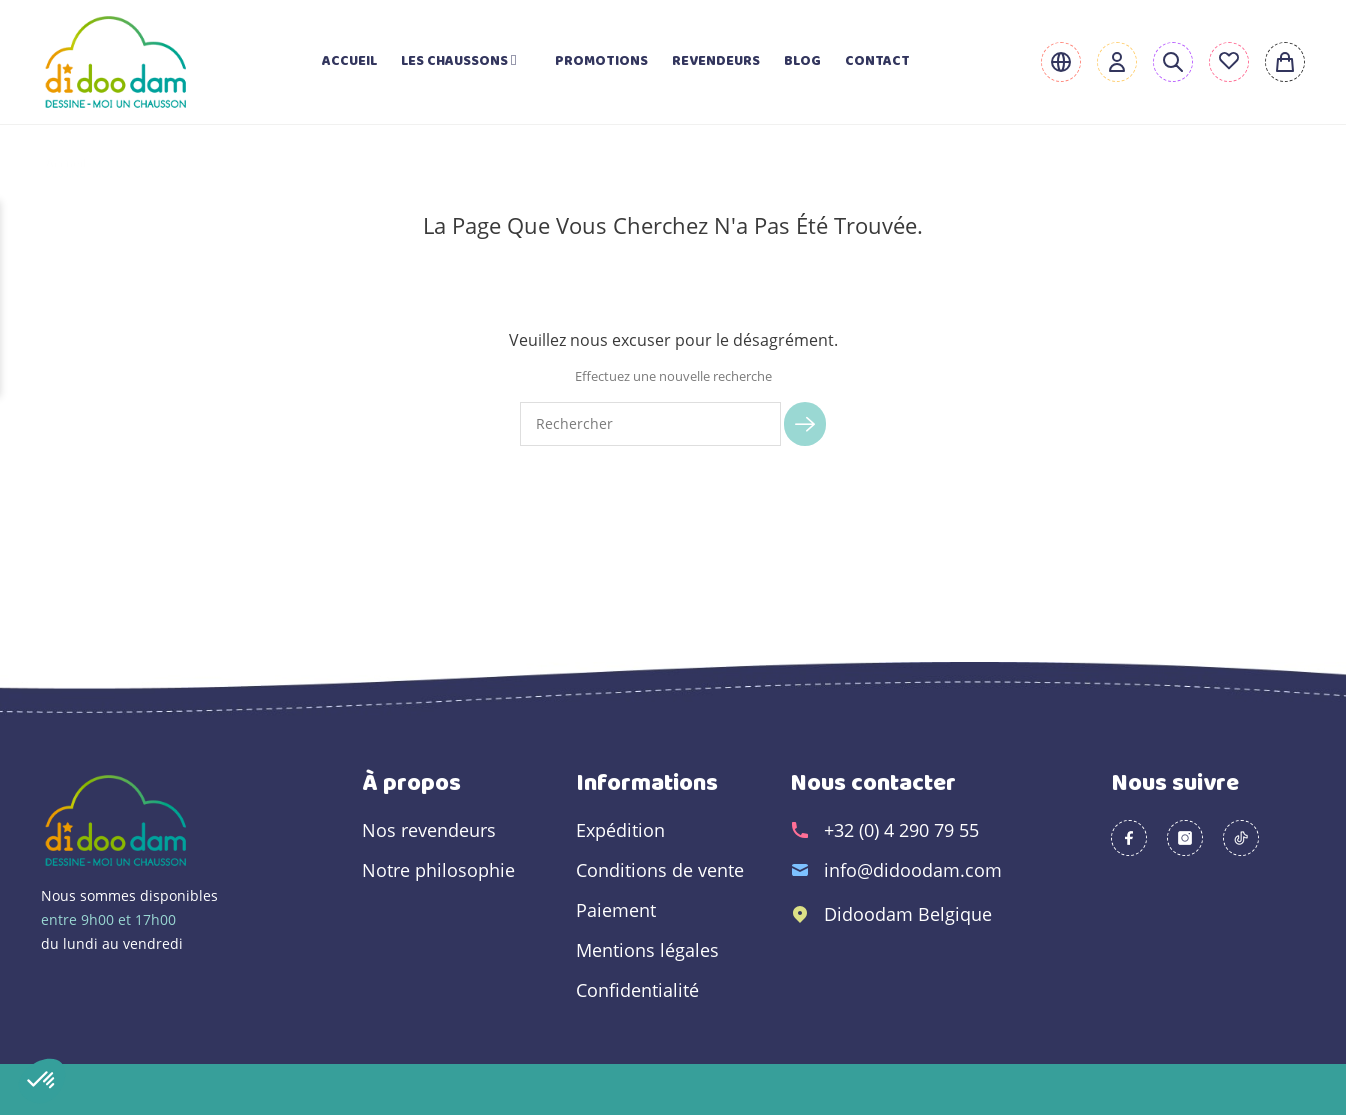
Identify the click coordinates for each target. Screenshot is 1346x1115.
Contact (877, 61)
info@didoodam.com (913, 870)
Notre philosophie (438, 870)
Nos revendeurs (429, 830)
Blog (802, 61)
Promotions (601, 61)
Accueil (349, 61)
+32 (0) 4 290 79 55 (901, 830)
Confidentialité (637, 990)
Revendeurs (716, 61)
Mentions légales (647, 950)
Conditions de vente (660, 870)
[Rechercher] (650, 424)
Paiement (616, 910)
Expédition (620, 830)
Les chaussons (466, 61)
